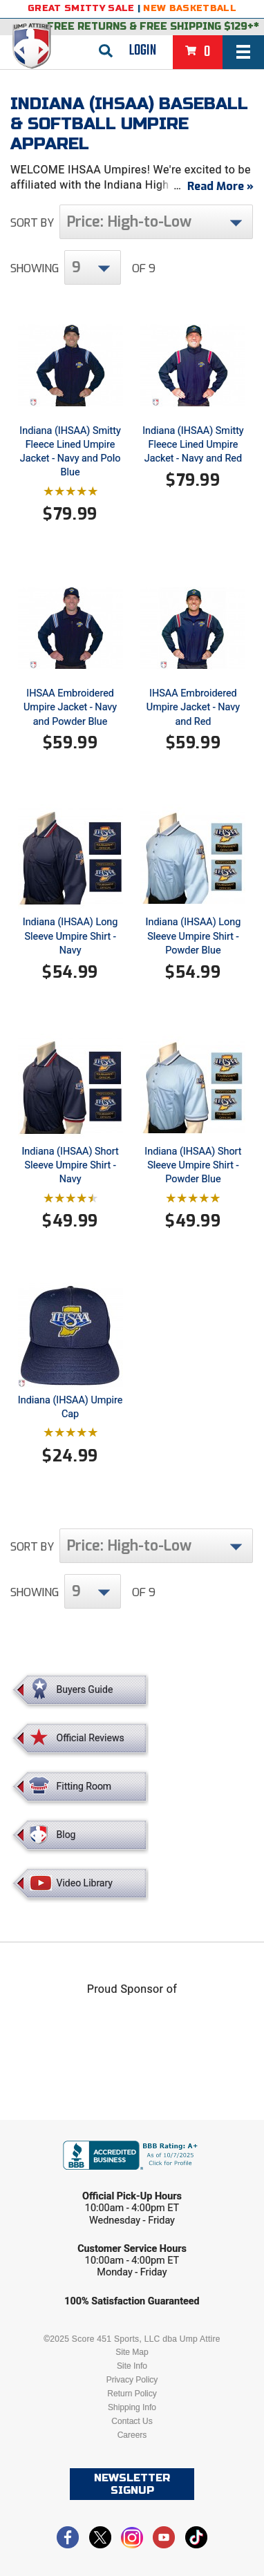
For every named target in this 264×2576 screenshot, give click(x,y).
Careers (132, 2435)
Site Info (132, 2366)
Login (142, 50)
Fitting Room (84, 1786)
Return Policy (131, 2393)
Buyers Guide (85, 1689)
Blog (66, 1834)
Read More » (220, 186)
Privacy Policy (132, 2380)
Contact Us (131, 2421)
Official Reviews (90, 1737)
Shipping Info (132, 2407)
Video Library (85, 1882)
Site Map (131, 2352)
